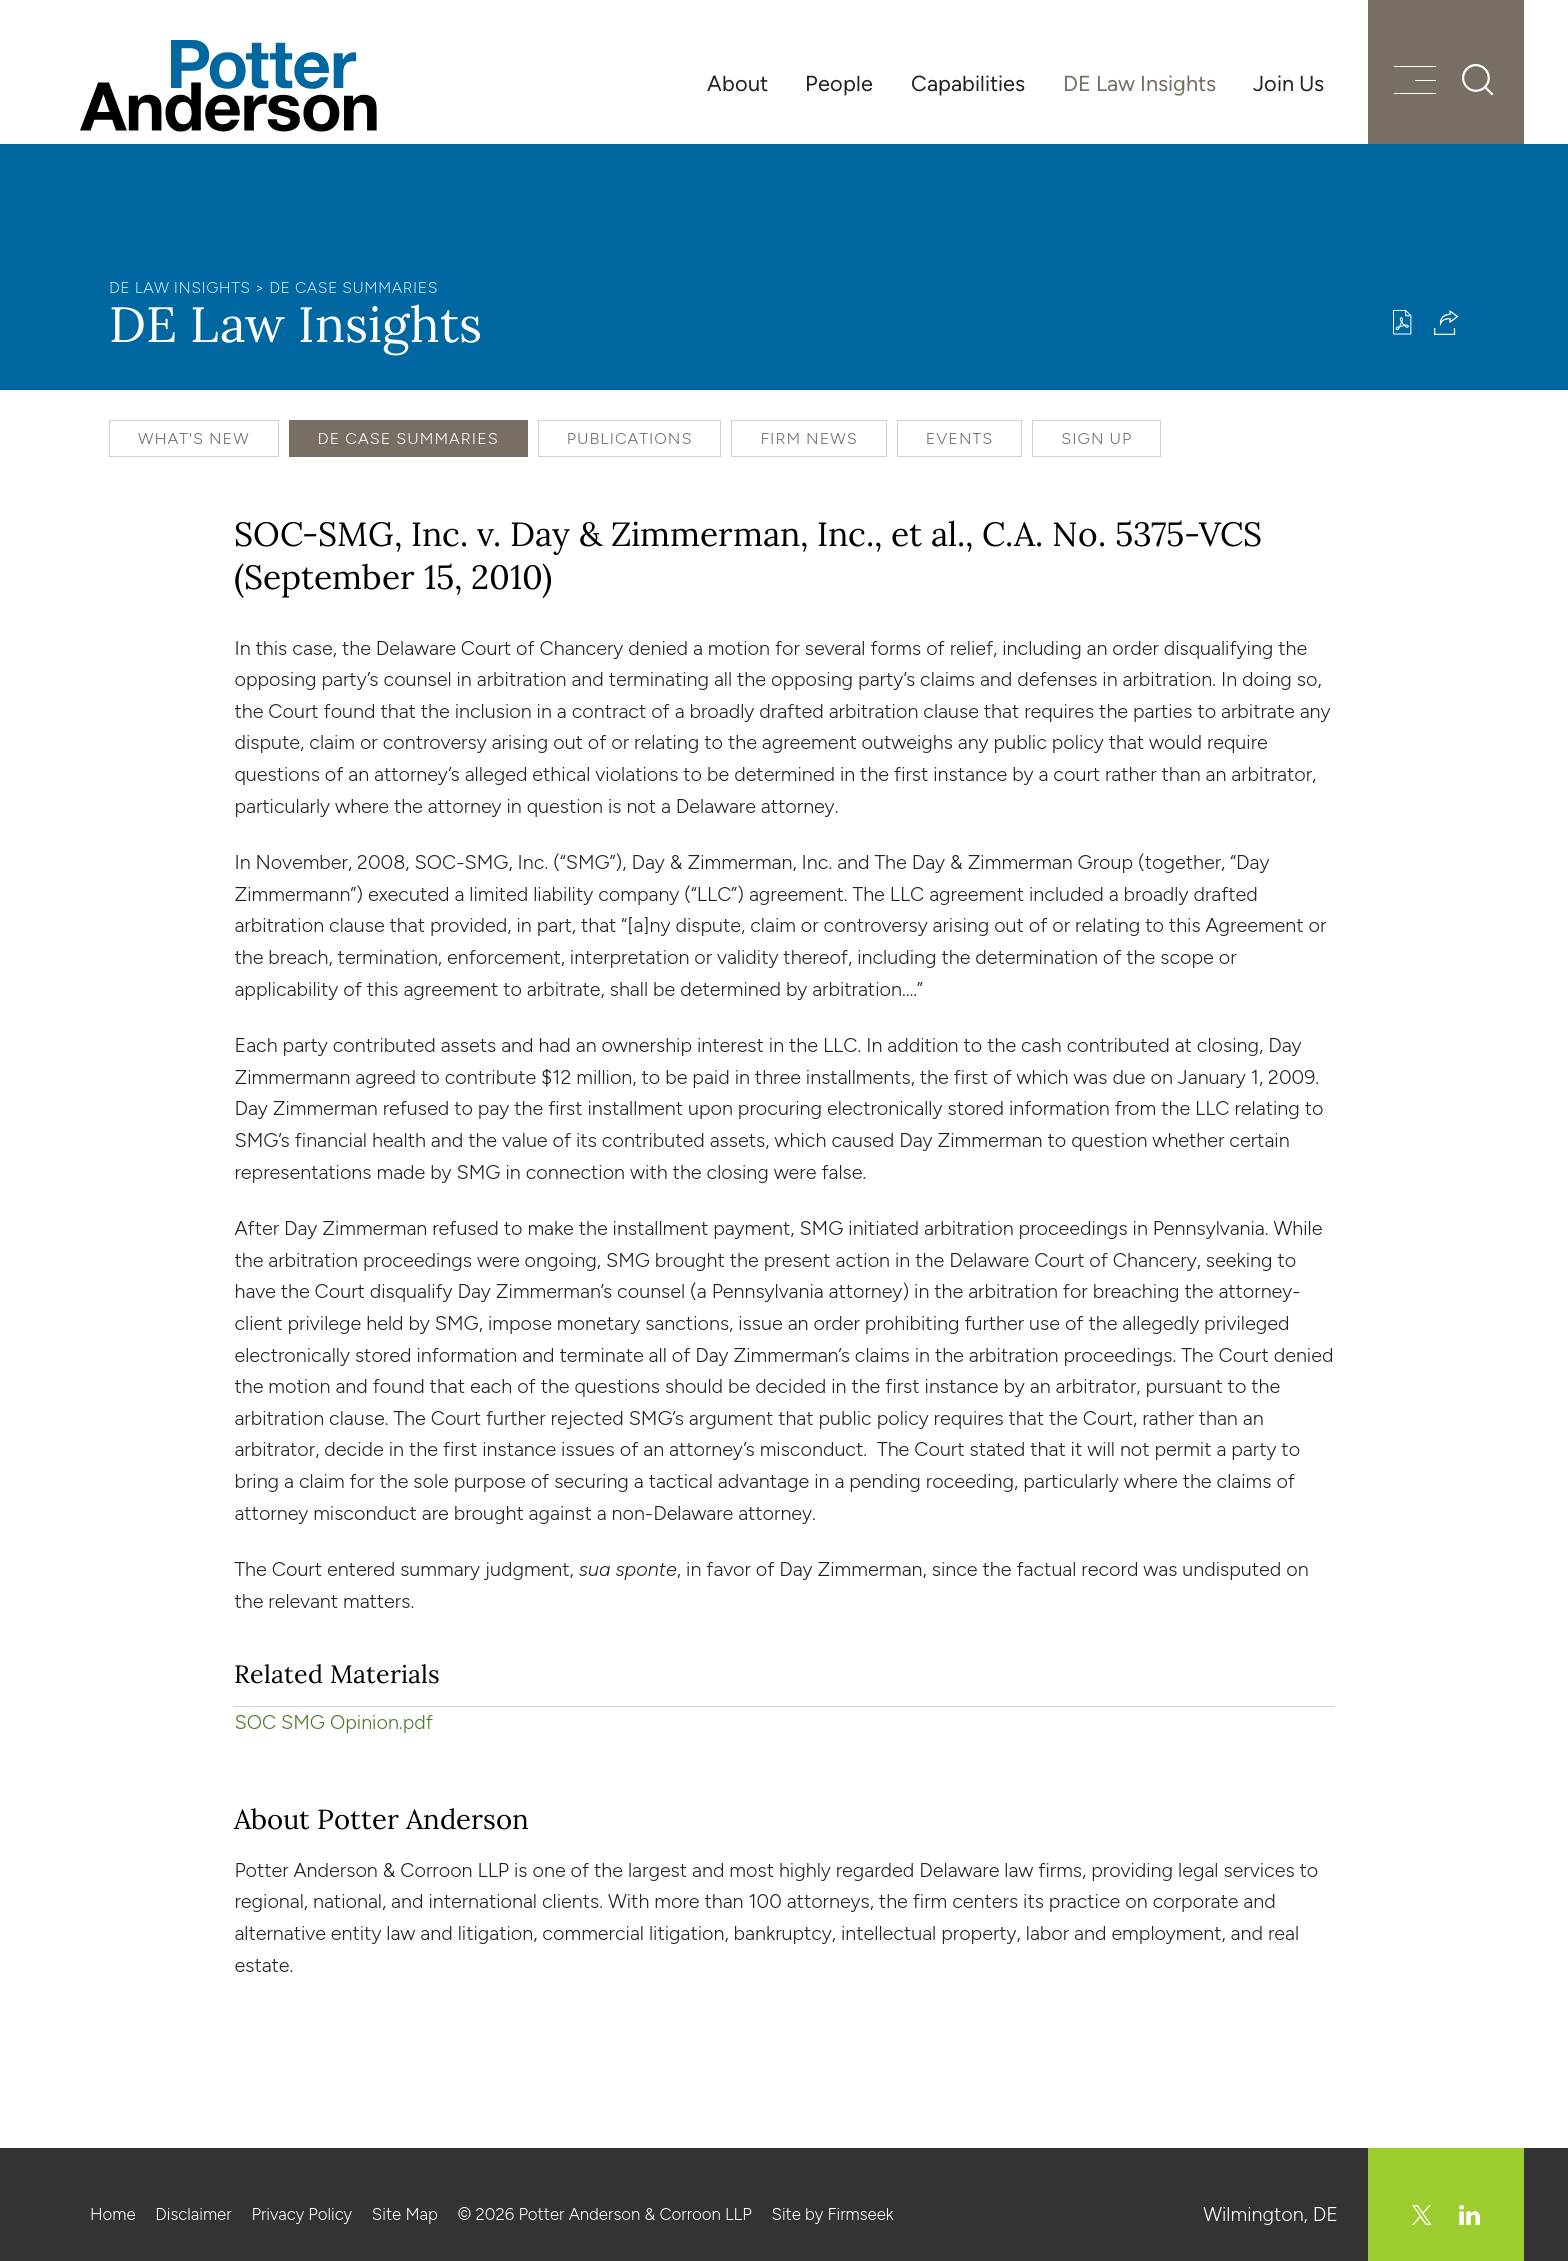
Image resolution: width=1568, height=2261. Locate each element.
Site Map (405, 2214)
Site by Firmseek (833, 2214)
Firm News (808, 438)
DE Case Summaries (353, 287)
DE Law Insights (1139, 83)
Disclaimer (193, 2214)
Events (960, 438)
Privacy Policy (301, 2214)
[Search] (1478, 80)
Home (113, 2214)
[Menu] (1415, 82)
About (737, 83)
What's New (194, 438)
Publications (630, 438)
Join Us (1288, 83)
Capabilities (968, 83)
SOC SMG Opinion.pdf (333, 1722)
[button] (1446, 322)
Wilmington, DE (1270, 2214)
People (839, 83)
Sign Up (1096, 438)
